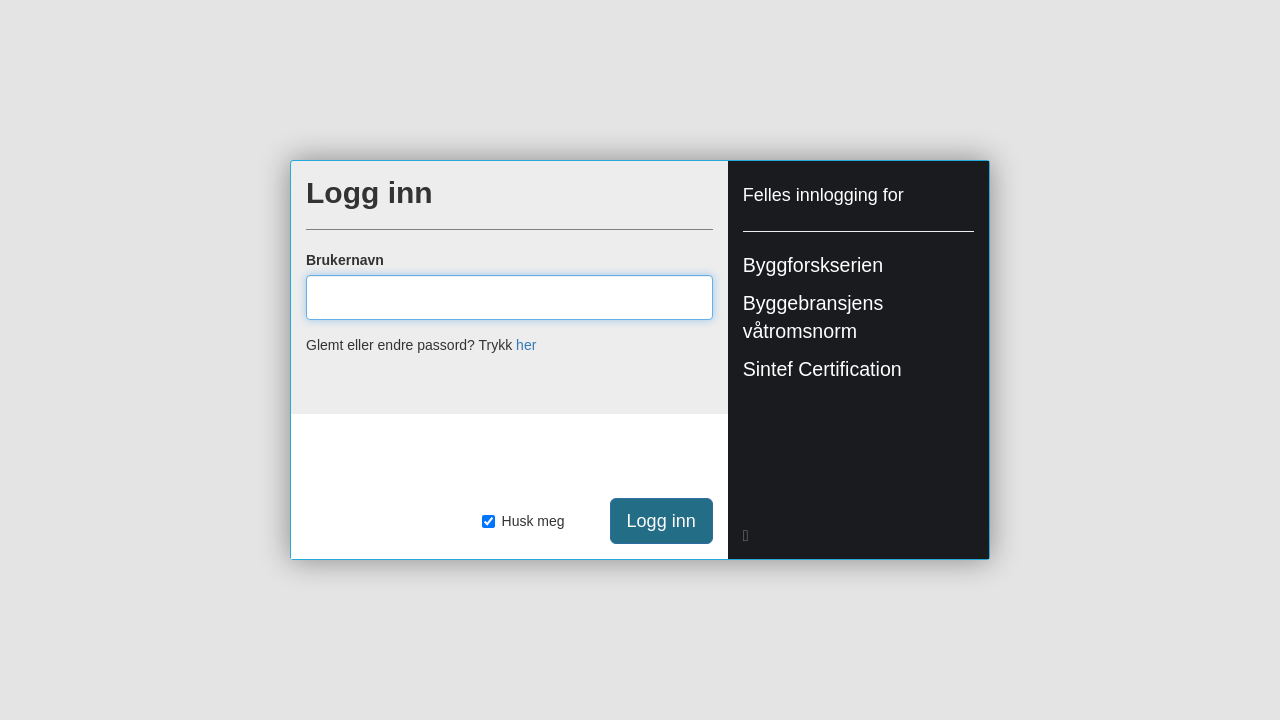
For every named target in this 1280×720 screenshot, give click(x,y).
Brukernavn (345, 260)
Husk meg (523, 521)
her (526, 345)
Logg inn (661, 521)
